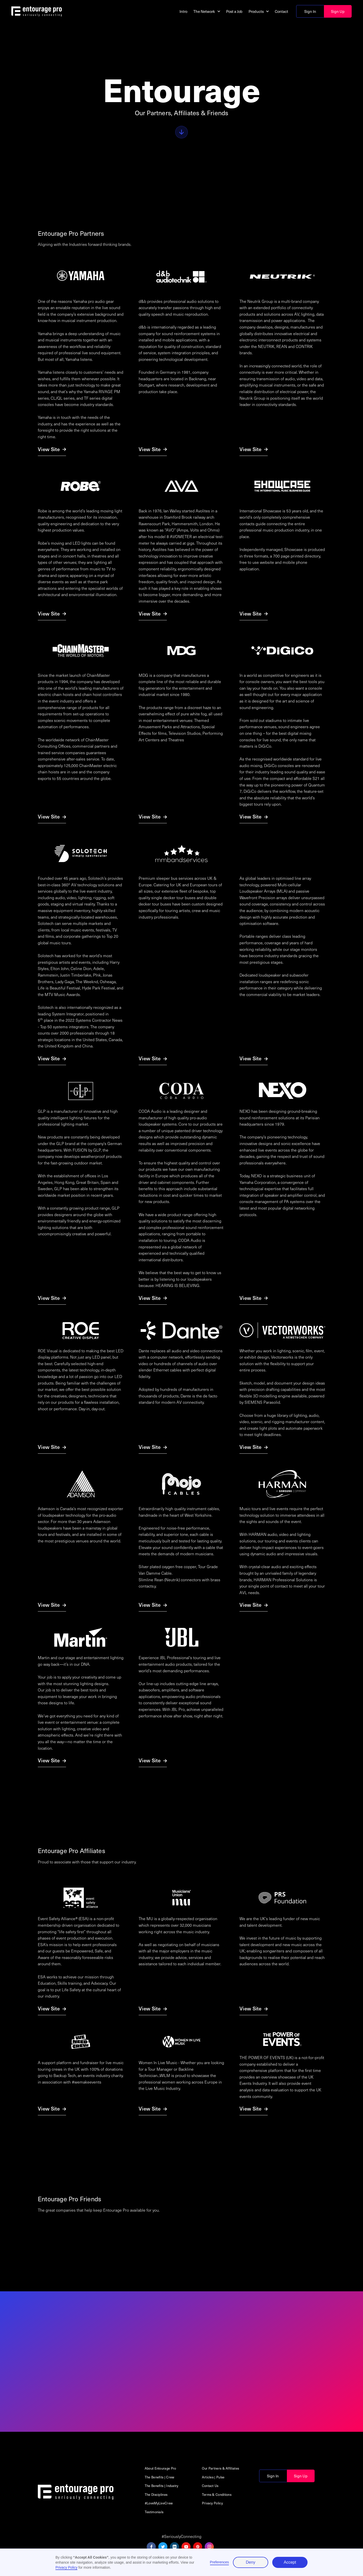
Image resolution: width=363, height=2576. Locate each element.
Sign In (310, 11)
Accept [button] (290, 2562)
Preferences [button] (219, 2562)
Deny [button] (250, 2562)
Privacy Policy (66, 2567)
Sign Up (338, 11)
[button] (206, 11)
